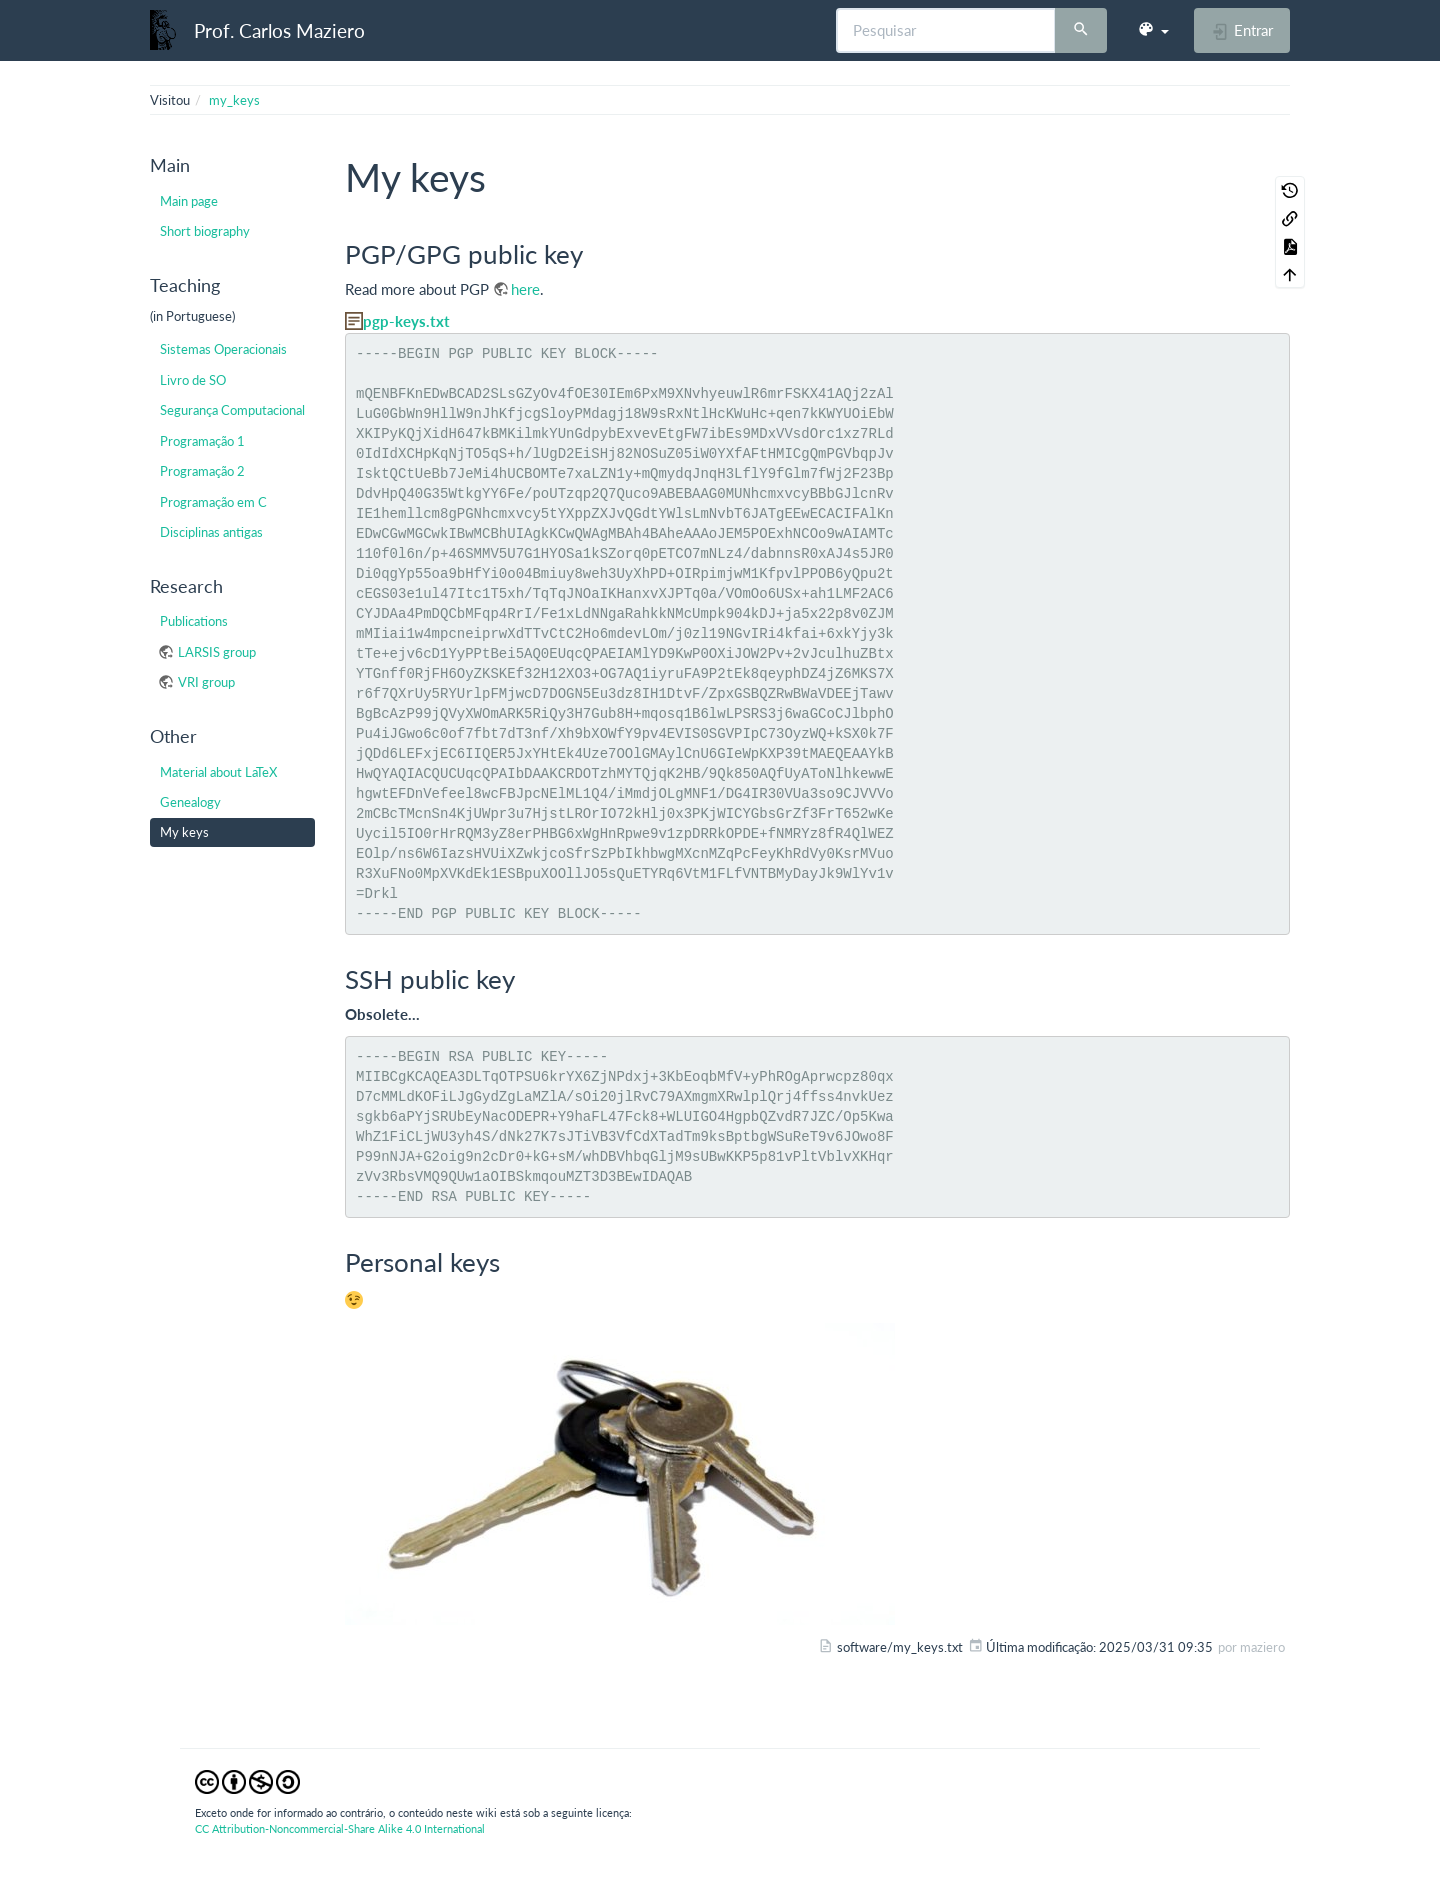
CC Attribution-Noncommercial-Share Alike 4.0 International (340, 1828)
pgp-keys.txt (406, 321)
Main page (189, 201)
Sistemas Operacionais (223, 349)
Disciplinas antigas (211, 532)
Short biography (205, 231)
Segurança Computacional (232, 410)
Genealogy (190, 802)
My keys (184, 832)
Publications (194, 621)
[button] (1153, 30)
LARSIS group (217, 652)
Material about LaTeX (218, 772)
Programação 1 (202, 441)
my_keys (234, 100)
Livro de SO (193, 380)
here (525, 289)
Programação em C (213, 502)
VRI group (206, 682)
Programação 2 (202, 471)
